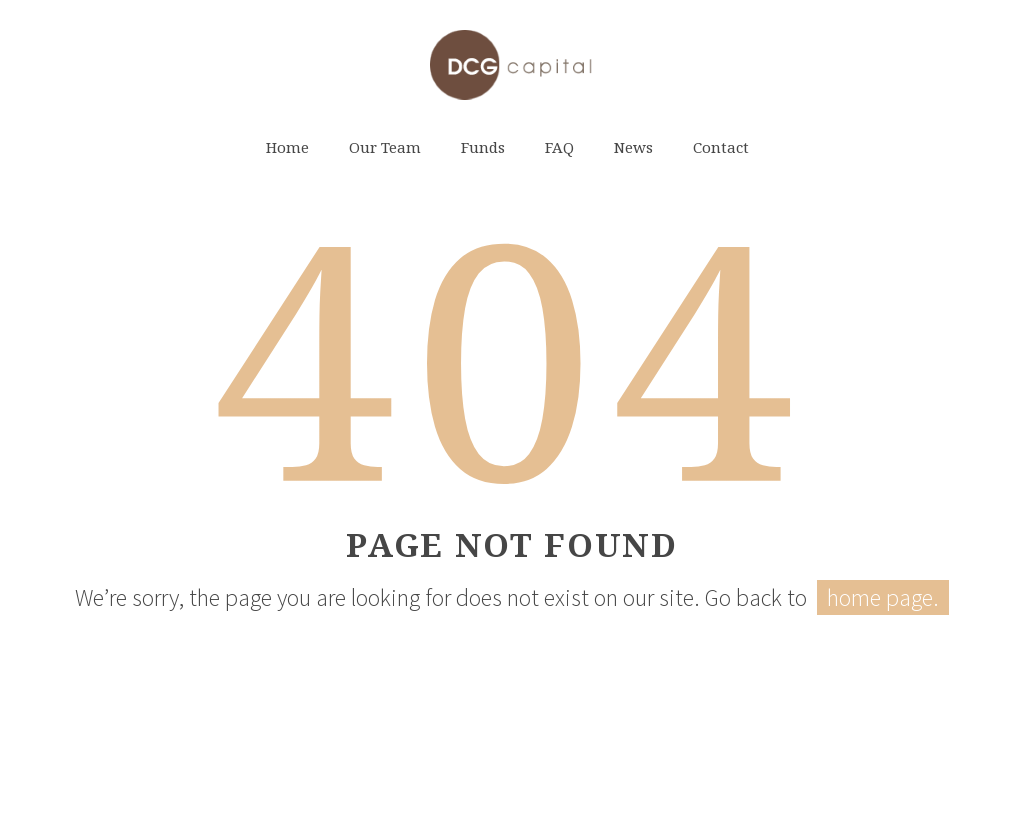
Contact (721, 147)
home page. (883, 597)
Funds (483, 147)
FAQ (559, 147)
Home (287, 147)
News (633, 147)
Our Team (385, 147)
